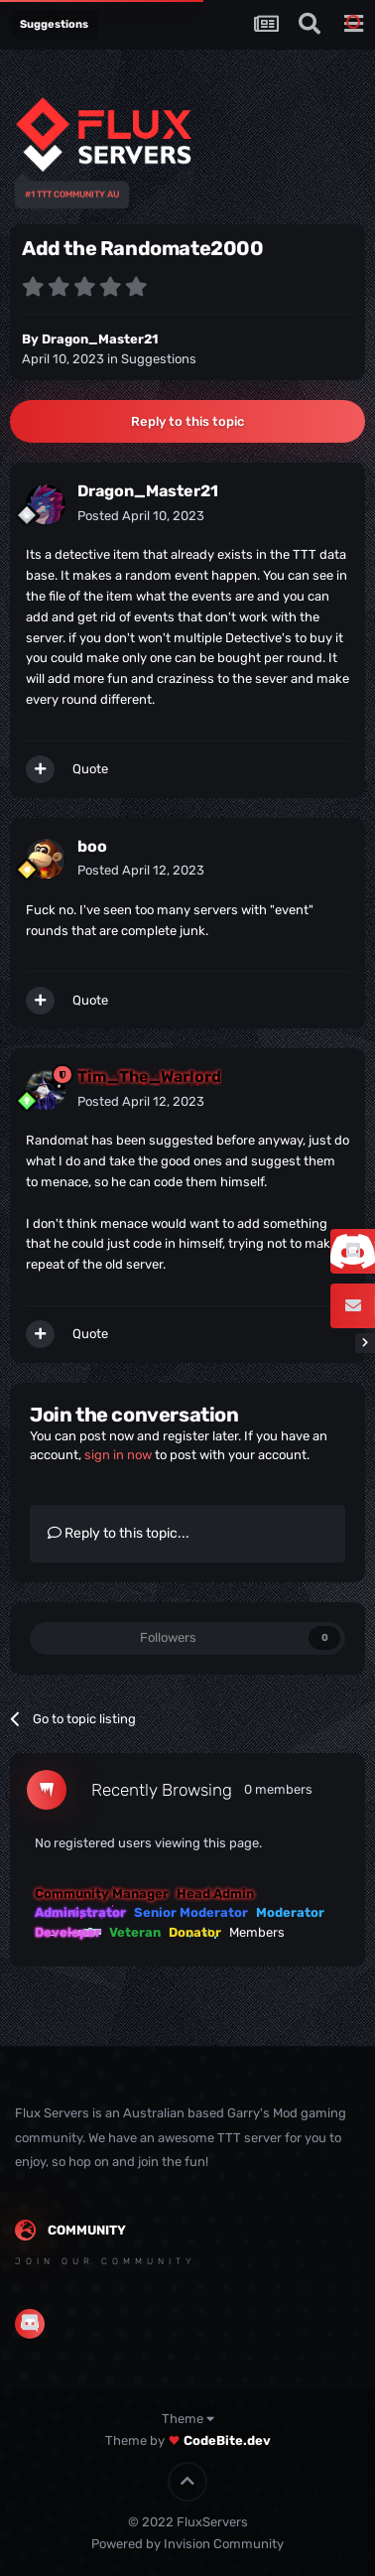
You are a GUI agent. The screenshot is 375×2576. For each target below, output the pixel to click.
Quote (90, 768)
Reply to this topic (187, 421)
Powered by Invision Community (187, 2543)
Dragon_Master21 (100, 339)
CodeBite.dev (227, 2440)
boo (92, 846)
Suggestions (158, 358)
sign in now (118, 1454)
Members (257, 1932)
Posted (140, 515)
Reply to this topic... (118, 1533)
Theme (188, 2418)
